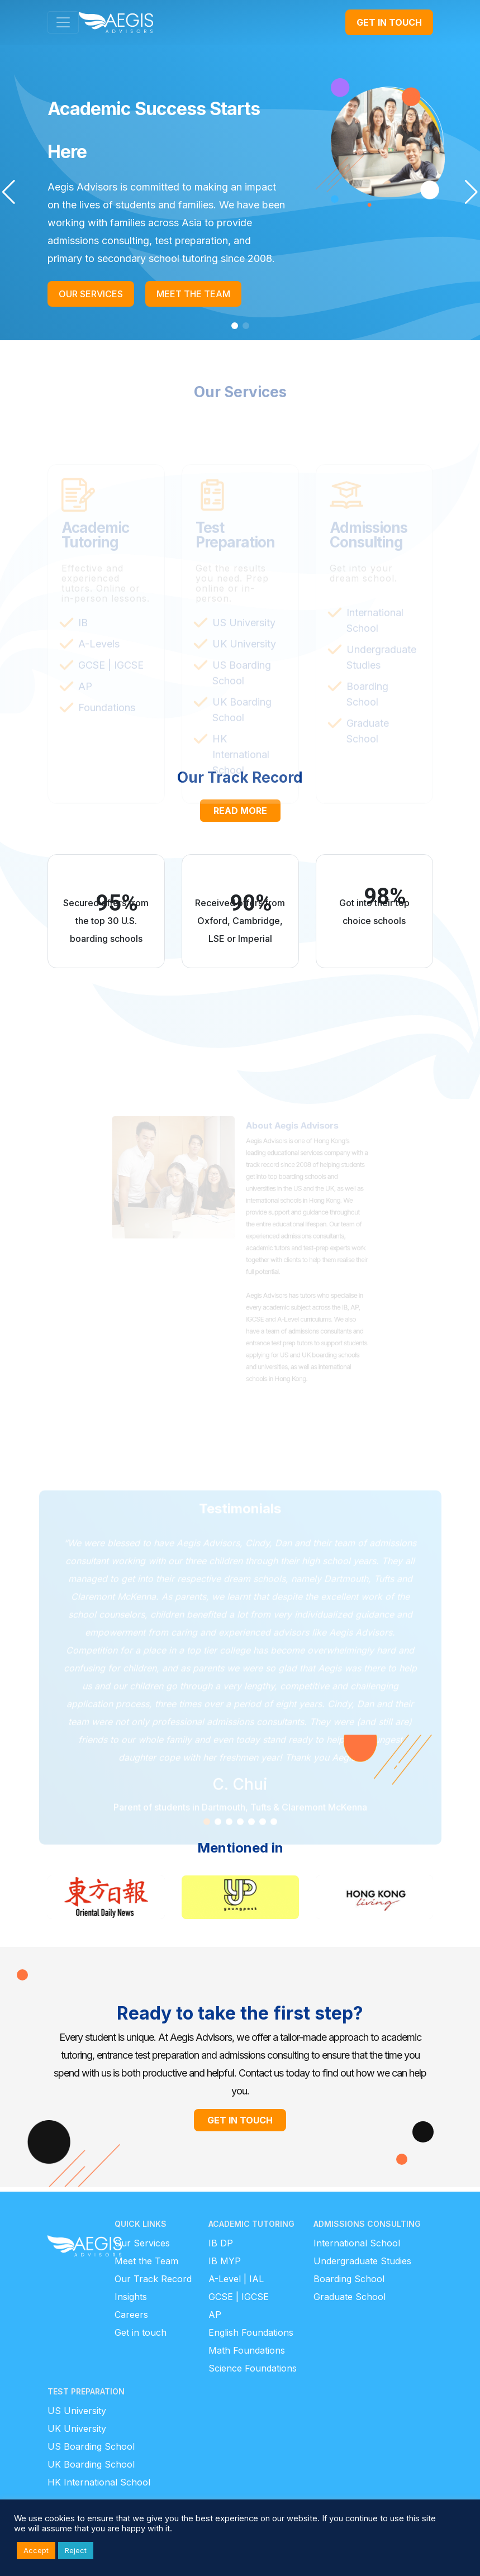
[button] (9, 192)
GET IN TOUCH (389, 22)
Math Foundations (246, 2350)
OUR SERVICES (91, 293)
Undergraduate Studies (362, 2261)
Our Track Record (153, 2278)
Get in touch (141, 2332)
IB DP (220, 2243)
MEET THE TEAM (193, 293)
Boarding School (348, 2278)
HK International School (98, 2482)
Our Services (142, 2243)
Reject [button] (76, 2550)
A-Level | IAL (236, 2278)
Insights (131, 2296)
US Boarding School (91, 2446)
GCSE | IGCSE (238, 2296)
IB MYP (224, 2261)
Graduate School (349, 2296)
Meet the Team (146, 2261)
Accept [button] (36, 2550)
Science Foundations (252, 2368)
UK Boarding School (91, 2464)
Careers (131, 2314)
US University (76, 2410)
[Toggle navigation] (63, 22)
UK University (76, 2428)
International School (356, 2243)
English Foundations (250, 2332)
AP (214, 2314)
